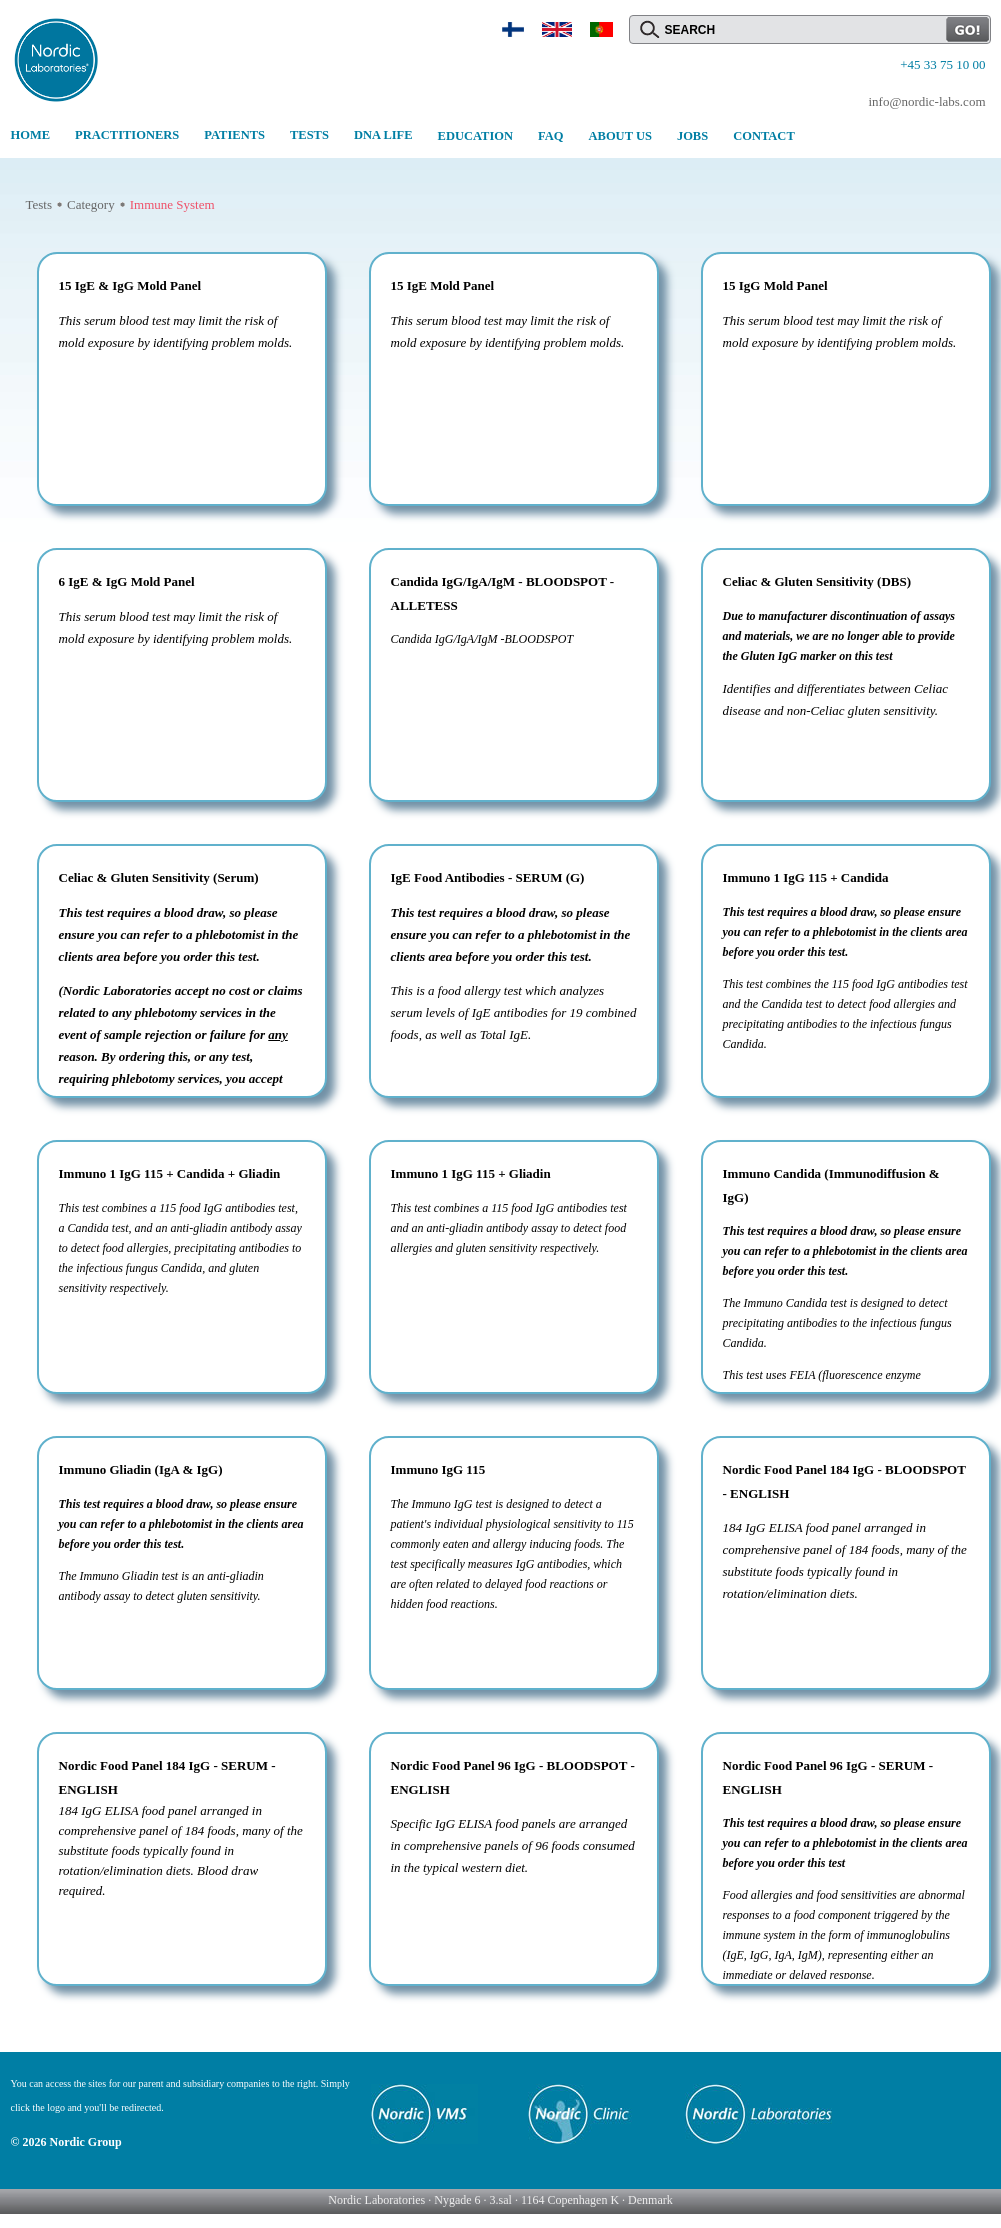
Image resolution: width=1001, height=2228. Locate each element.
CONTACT (764, 136)
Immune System (172, 204)
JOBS (692, 136)
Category (91, 204)
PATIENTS (234, 135)
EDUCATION (475, 136)
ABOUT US (620, 136)
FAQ (550, 136)
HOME (31, 135)
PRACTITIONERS (127, 135)
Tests (39, 204)
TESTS (309, 135)
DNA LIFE (383, 135)
